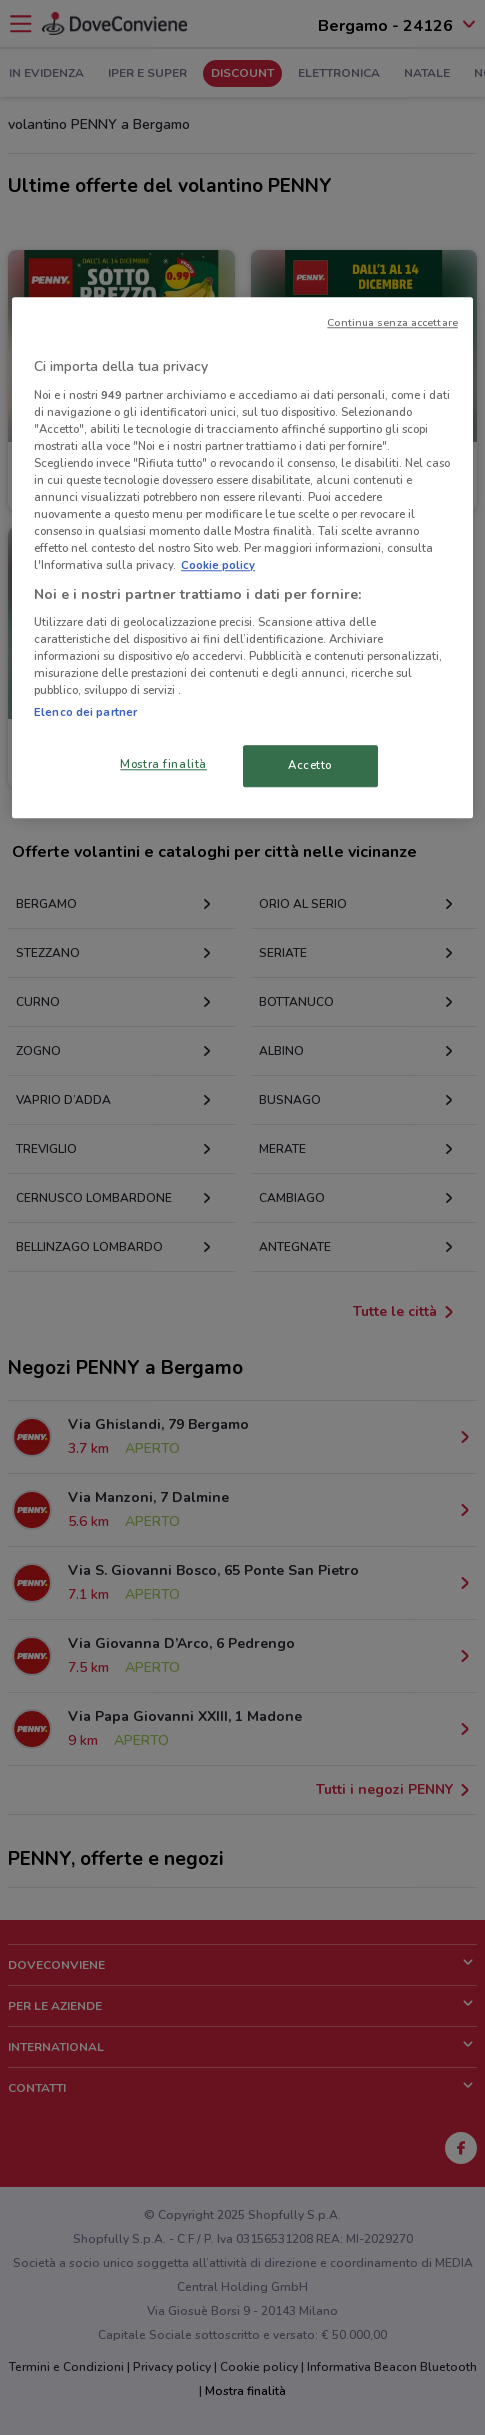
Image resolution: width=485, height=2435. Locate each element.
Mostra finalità (163, 765)
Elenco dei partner (85, 713)
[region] (242, 558)
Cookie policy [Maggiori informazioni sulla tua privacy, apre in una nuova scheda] (218, 566)
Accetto (310, 766)
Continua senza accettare (392, 323)
